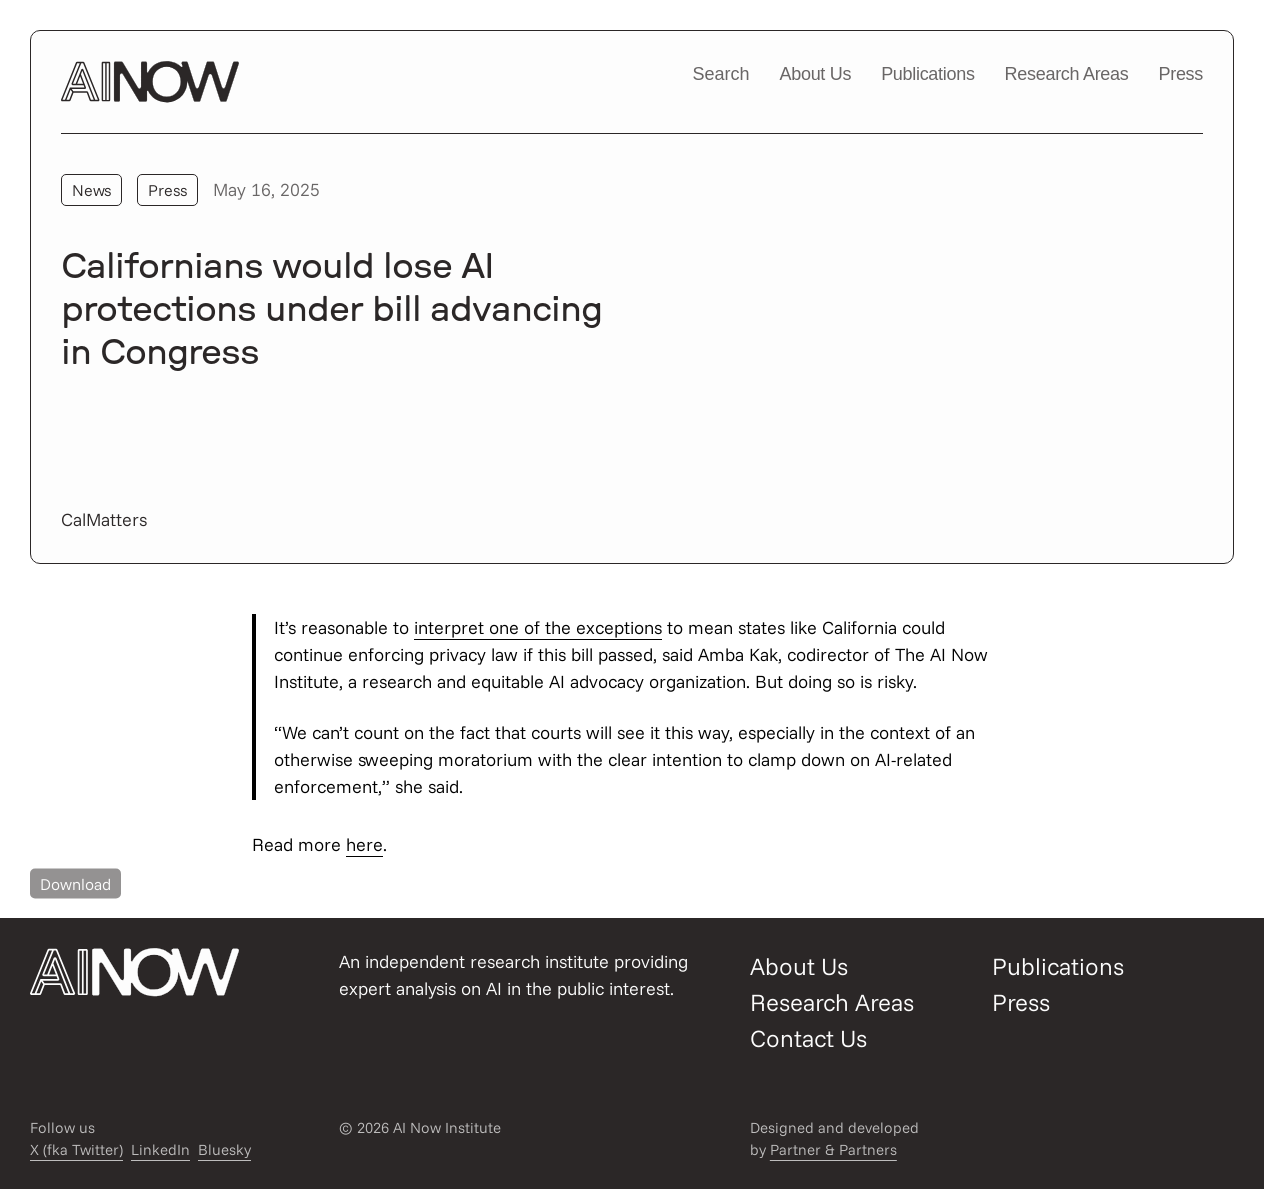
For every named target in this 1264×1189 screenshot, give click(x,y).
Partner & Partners (833, 1149)
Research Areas (1067, 74)
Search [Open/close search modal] (720, 74)
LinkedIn (160, 1149)
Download (75, 883)
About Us (816, 74)
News (91, 190)
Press (1180, 74)
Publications (927, 74)
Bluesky (224, 1149)
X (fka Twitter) (76, 1149)
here (364, 844)
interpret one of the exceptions (538, 627)
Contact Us (808, 1038)
